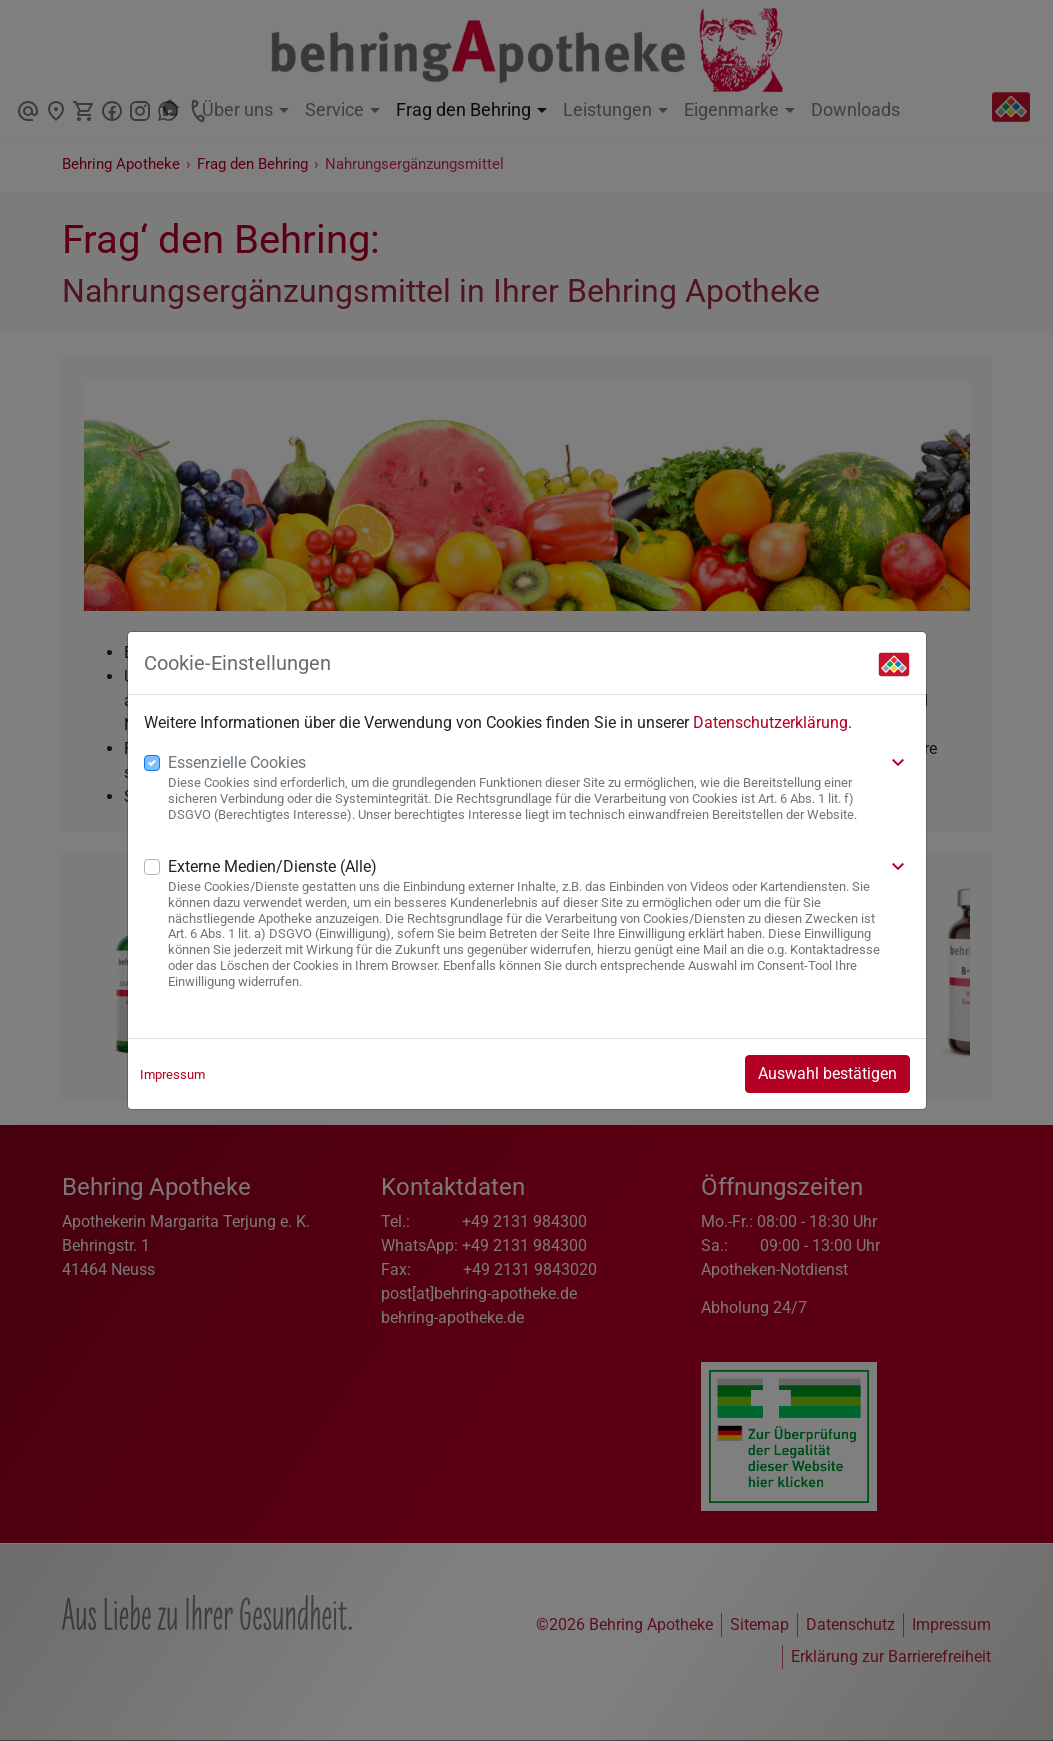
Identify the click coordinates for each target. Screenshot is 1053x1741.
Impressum (172, 1074)
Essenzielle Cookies (237, 762)
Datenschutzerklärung (770, 722)
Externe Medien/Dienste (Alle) (272, 866)
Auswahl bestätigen (827, 1073)
